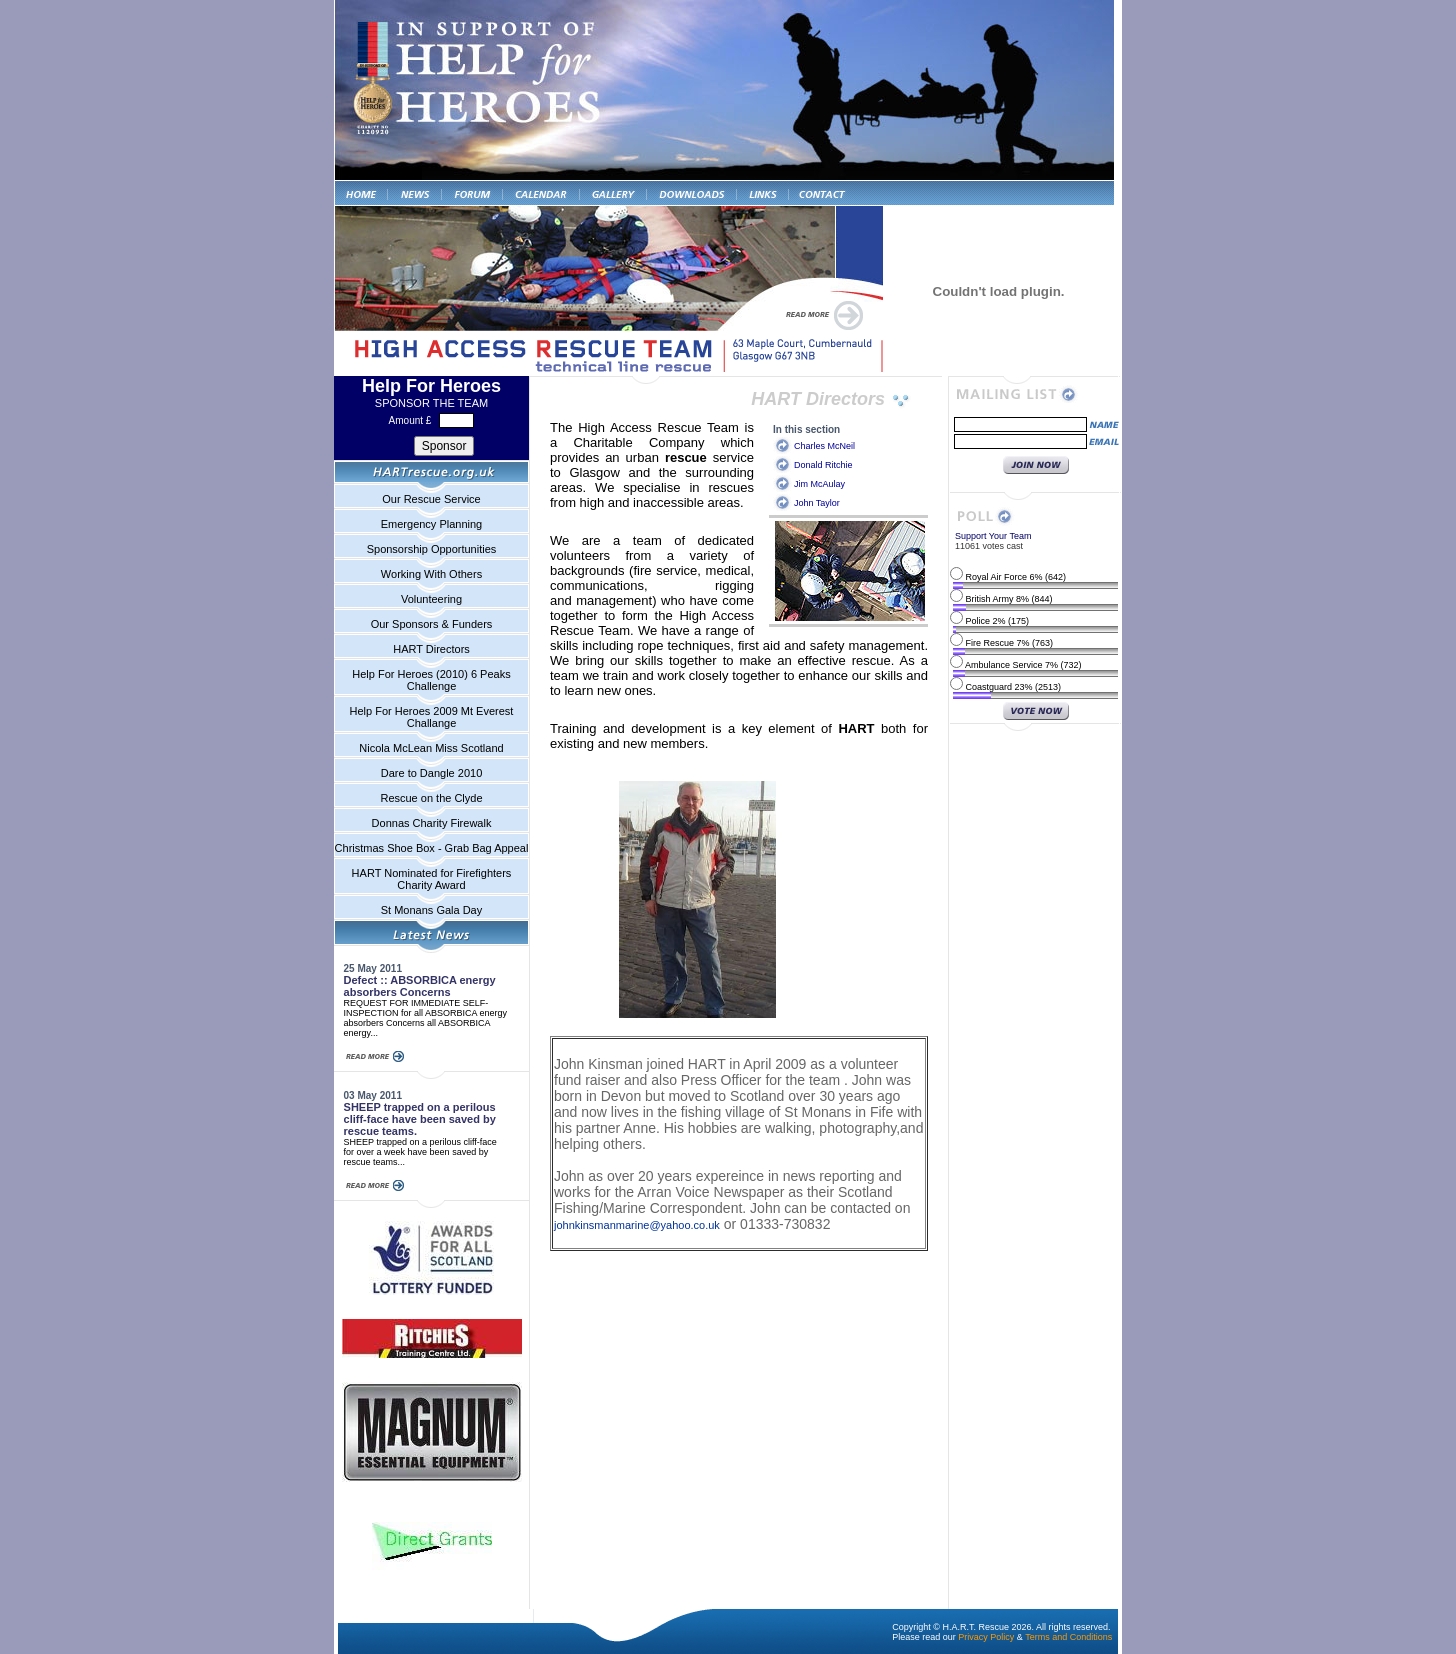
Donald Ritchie (823, 465)
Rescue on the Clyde (431, 798)
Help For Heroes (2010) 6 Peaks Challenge (431, 680)
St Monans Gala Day (432, 910)
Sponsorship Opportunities (432, 549)
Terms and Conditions (1068, 1637)
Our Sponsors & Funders (432, 624)
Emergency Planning (432, 524)
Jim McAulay (819, 484)
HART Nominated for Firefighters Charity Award (432, 879)
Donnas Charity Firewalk (432, 823)
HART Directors (431, 649)
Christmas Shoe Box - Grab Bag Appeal (432, 848)
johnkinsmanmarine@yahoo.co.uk (637, 1225)
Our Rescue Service (431, 499)
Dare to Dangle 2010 (432, 773)
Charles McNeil (824, 446)
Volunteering (431, 599)
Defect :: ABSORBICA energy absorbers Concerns (420, 986)
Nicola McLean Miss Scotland (431, 748)
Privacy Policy (986, 1637)
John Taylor (817, 503)
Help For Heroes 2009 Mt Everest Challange (432, 717)
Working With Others (431, 574)
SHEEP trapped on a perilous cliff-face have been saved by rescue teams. (420, 1119)
